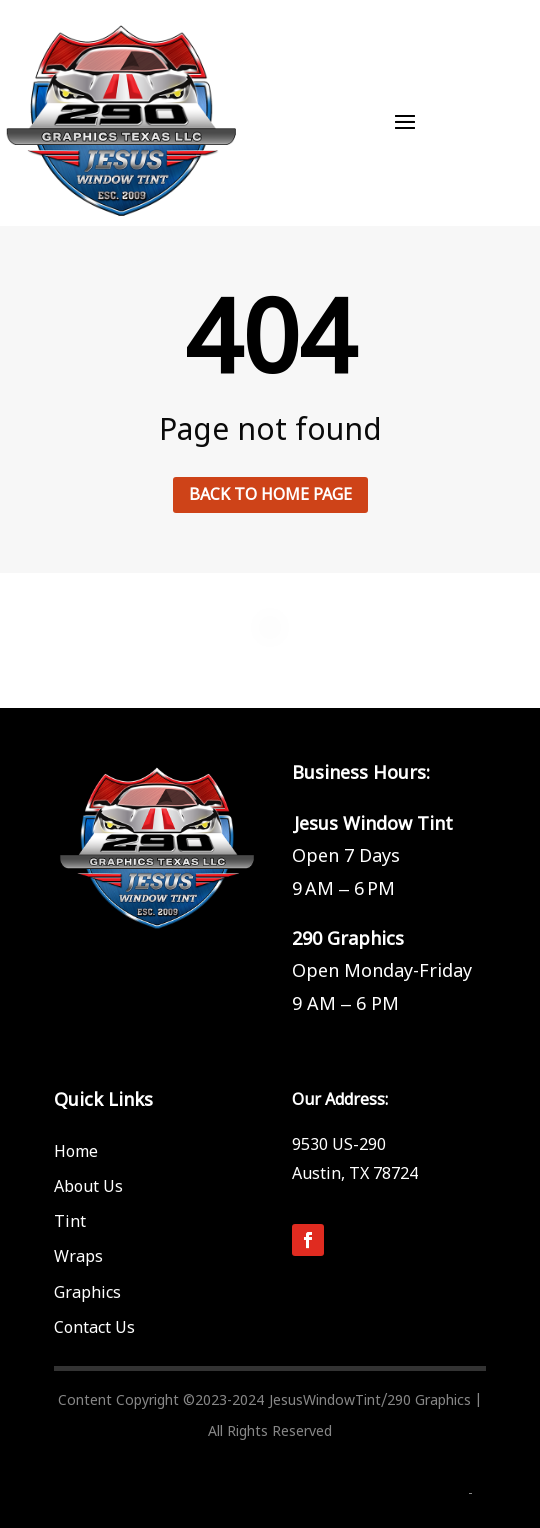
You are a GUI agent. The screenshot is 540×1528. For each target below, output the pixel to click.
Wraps (78, 1257)
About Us (88, 1187)
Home (76, 1152)
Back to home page (270, 495)
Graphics (87, 1293)
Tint (70, 1222)
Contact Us (94, 1328)
